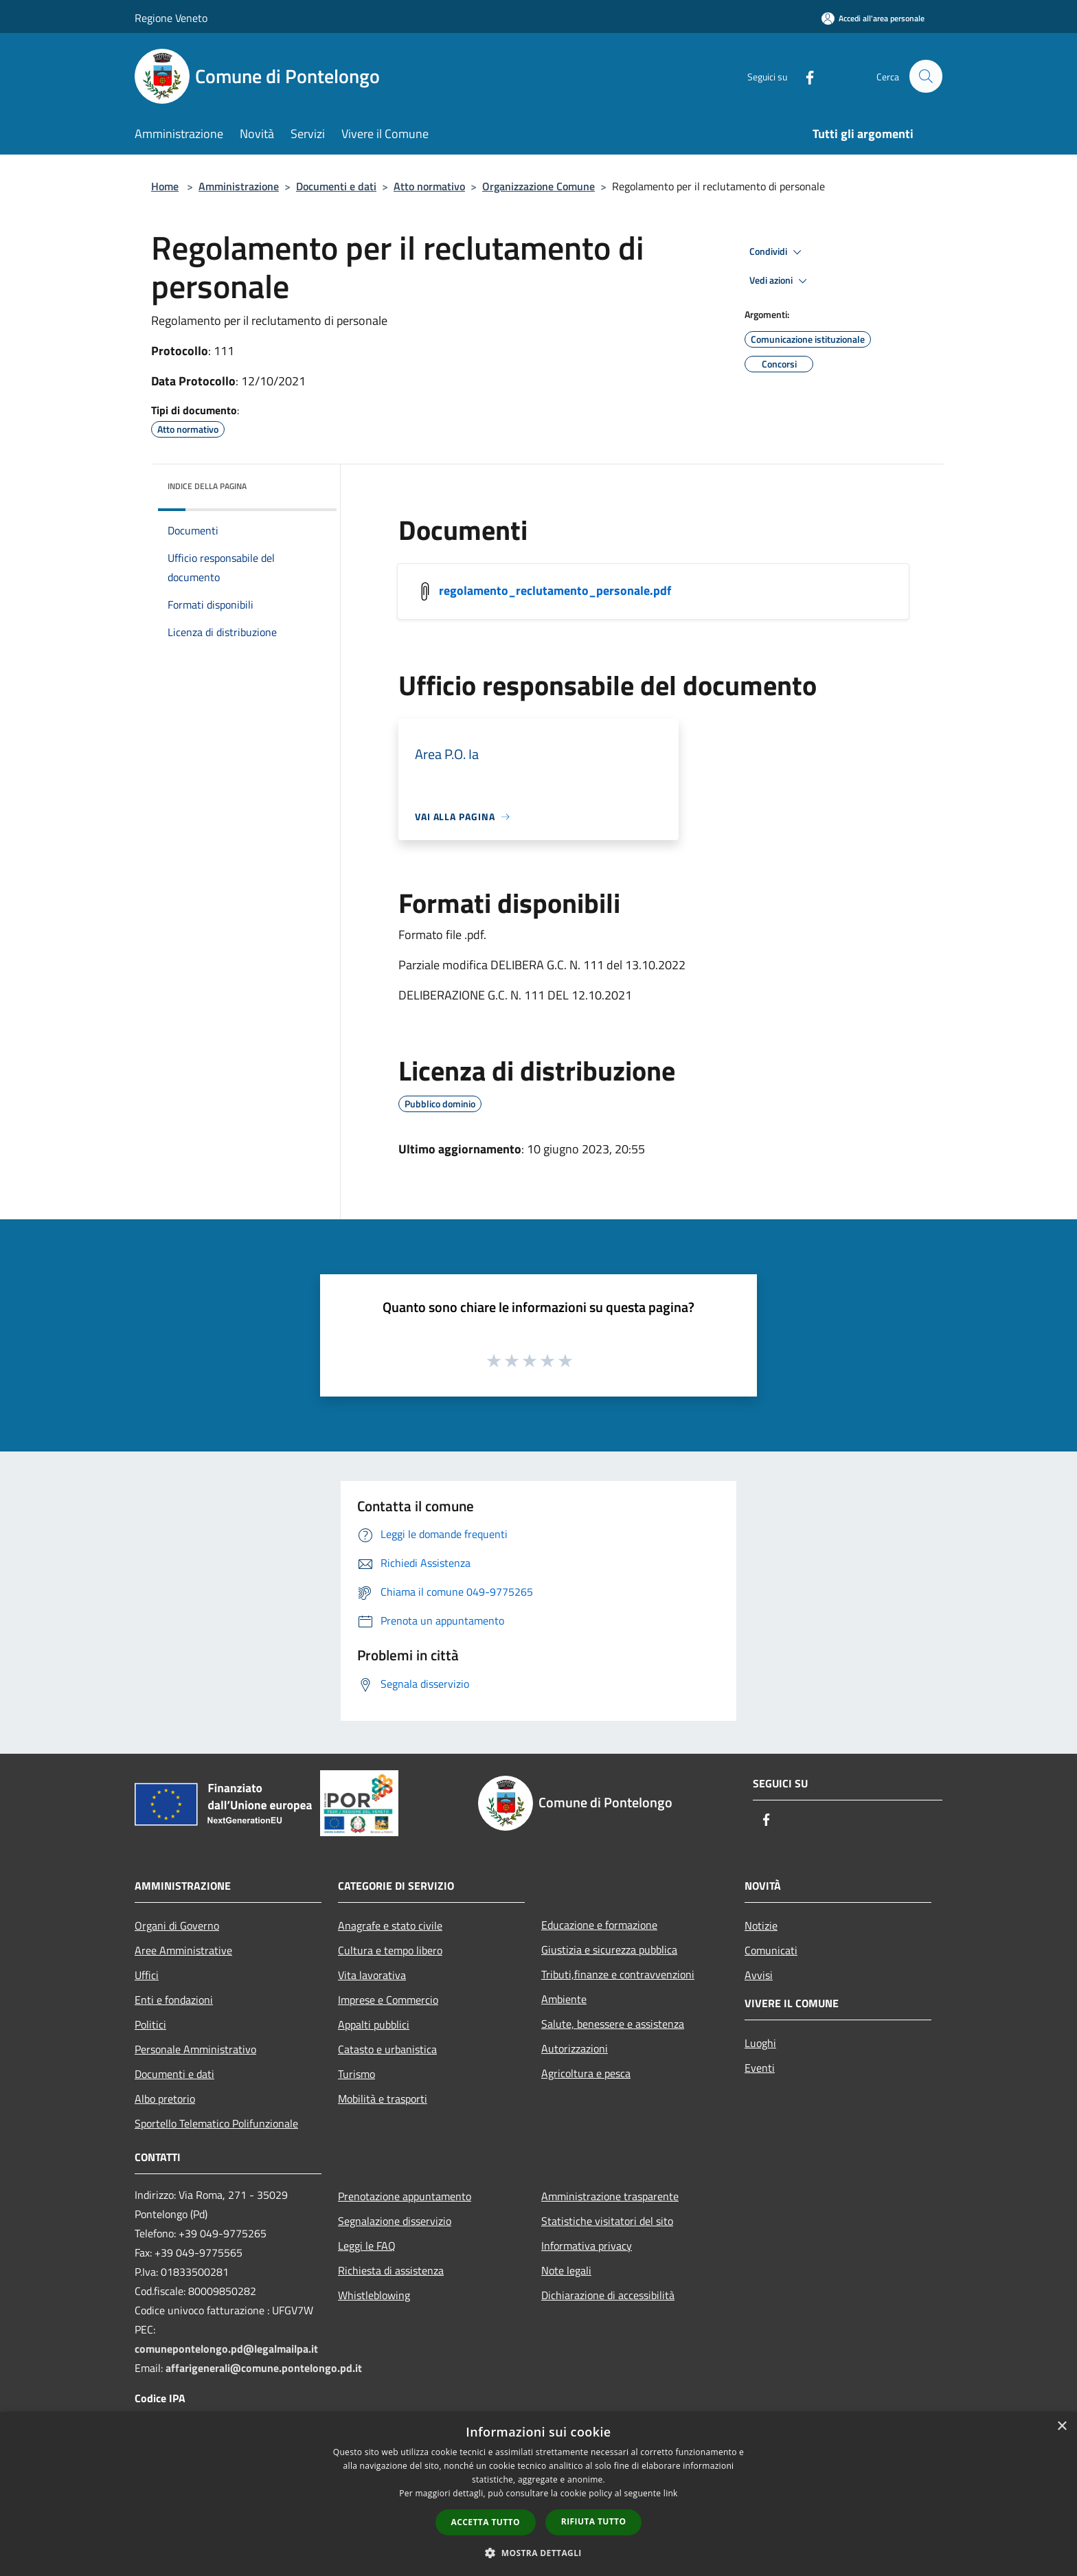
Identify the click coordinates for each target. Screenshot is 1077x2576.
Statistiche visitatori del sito (607, 2221)
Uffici (147, 1975)
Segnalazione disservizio (394, 2221)
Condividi (777, 252)
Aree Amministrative (183, 1950)
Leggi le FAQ (367, 2245)
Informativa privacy (586, 2245)
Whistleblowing (374, 2295)
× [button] (1061, 2426)
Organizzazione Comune (538, 186)
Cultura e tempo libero (390, 1950)
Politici (150, 2024)
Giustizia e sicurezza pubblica (609, 1949)
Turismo (356, 2074)
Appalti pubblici (373, 2024)
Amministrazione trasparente (610, 2196)
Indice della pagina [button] (207, 486)
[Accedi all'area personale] (873, 18)
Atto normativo (429, 186)
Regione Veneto (171, 18)
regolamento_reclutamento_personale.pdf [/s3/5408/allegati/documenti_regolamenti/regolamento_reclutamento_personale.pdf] (555, 590)
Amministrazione (239, 186)
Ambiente (564, 1999)
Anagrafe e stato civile (390, 1925)
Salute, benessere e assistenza (612, 2023)
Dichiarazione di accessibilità (607, 2295)
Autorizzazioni (574, 2048)
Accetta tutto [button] (485, 2522)
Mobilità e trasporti (382, 2098)
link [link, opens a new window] (671, 2493)
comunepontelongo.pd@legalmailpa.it (226, 2348)
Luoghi (760, 2043)
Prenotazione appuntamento (404, 2196)
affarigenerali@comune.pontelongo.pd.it (264, 2368)
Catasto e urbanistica (387, 2049)
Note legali (566, 2270)
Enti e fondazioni (174, 1999)
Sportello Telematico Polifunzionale (216, 2123)
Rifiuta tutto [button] (593, 2521)
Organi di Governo (177, 1925)
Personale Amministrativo (195, 2049)
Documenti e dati (336, 186)
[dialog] (538, 2494)
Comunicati (771, 1950)
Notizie (761, 1925)
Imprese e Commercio (388, 1999)
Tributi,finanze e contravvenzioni (617, 1974)
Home (165, 186)
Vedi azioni (780, 281)
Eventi (760, 2067)
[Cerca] (925, 76)
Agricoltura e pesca (586, 2073)
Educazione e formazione (599, 1925)
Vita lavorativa (372, 1975)
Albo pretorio (165, 2098)
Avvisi (759, 1975)
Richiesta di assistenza (391, 2270)
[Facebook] (803, 76)
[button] (538, 2553)
